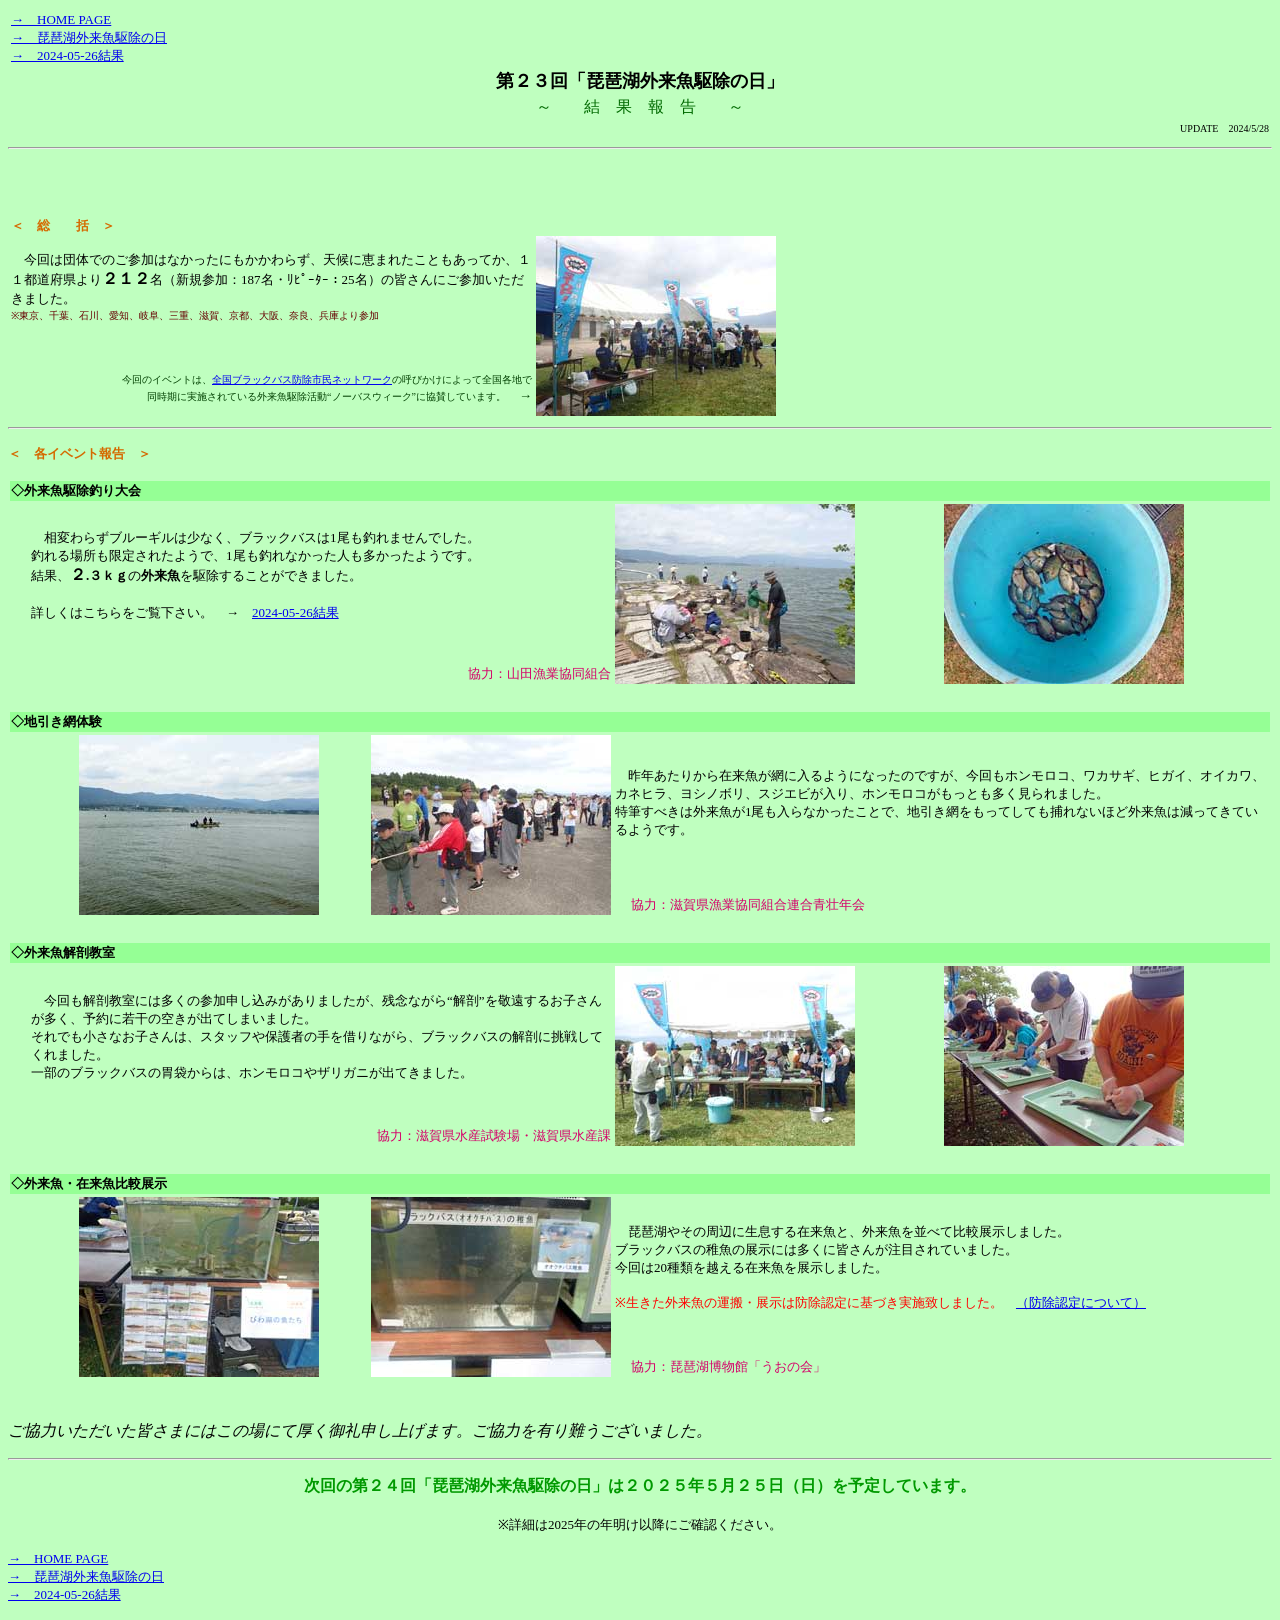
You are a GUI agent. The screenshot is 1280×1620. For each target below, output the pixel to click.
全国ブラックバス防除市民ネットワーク (302, 379)
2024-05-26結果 (295, 612)
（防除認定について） (1081, 1302)
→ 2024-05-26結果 (67, 55)
